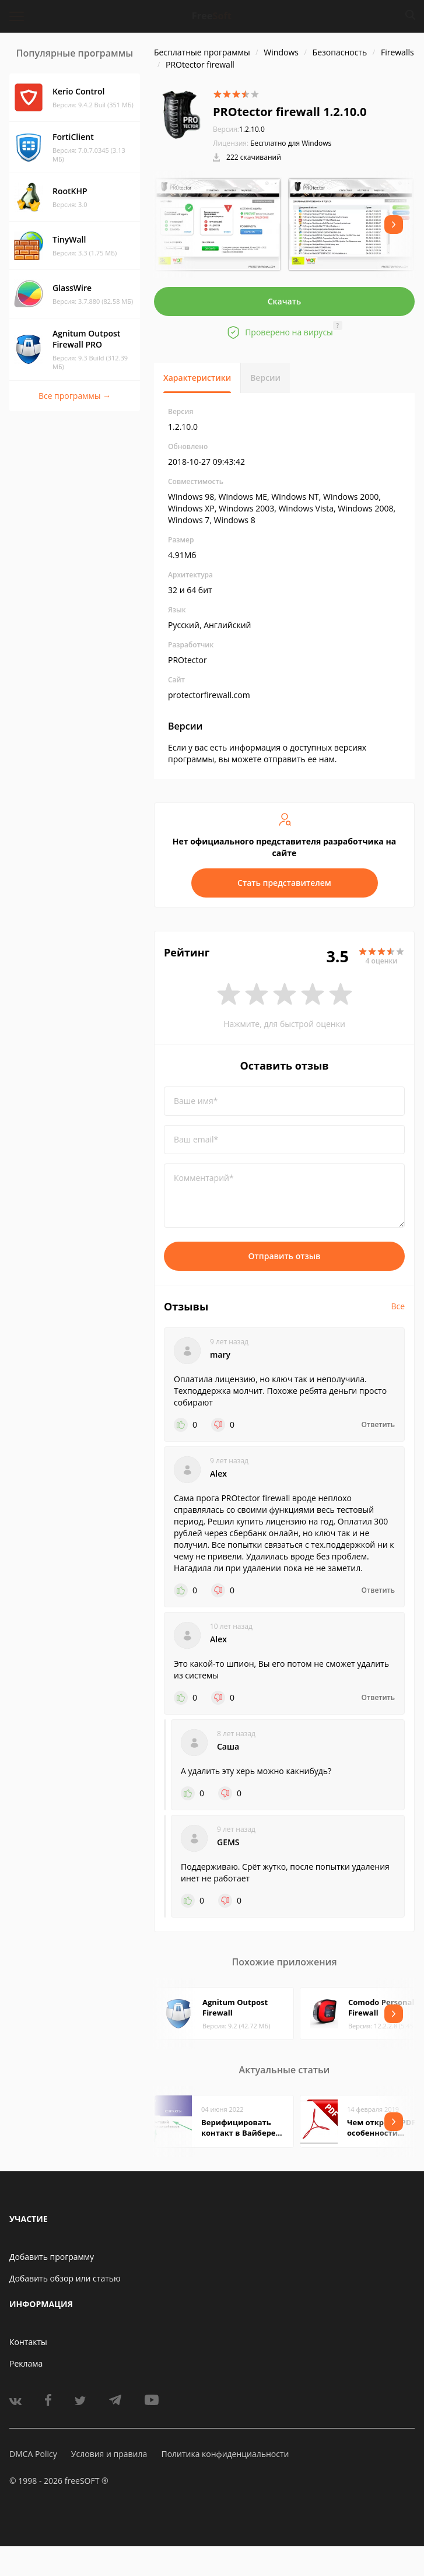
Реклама (26, 2363)
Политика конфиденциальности (225, 2453)
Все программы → (74, 395)
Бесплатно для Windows (290, 143)
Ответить (378, 1424)
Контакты (28, 2341)
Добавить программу (51, 2256)
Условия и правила (109, 2453)
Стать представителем (284, 882)
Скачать (285, 301)
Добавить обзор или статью (65, 2278)
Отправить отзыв (284, 1255)
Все (398, 1306)
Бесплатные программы (202, 52)
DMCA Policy (33, 2453)
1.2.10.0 (239, 129)
